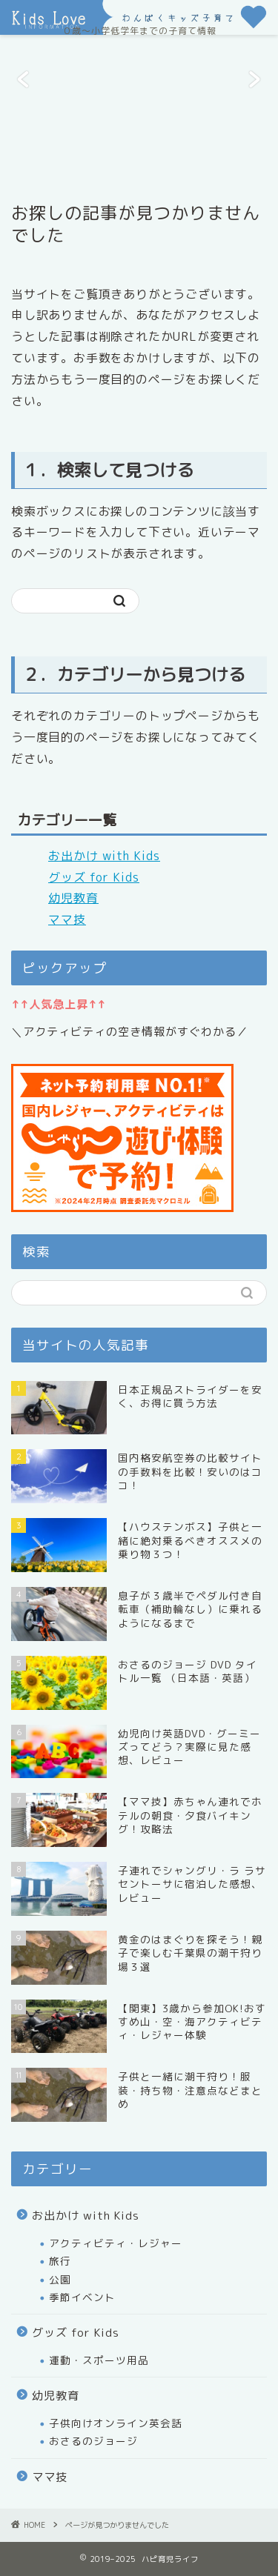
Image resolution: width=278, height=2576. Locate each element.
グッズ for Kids (93, 877)
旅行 (60, 2261)
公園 (60, 2279)
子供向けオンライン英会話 (115, 2423)
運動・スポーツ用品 (99, 2360)
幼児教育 (73, 898)
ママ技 (67, 919)
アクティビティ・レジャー (115, 2243)
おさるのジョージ (93, 2441)
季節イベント (82, 2297)
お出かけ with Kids (104, 856)
